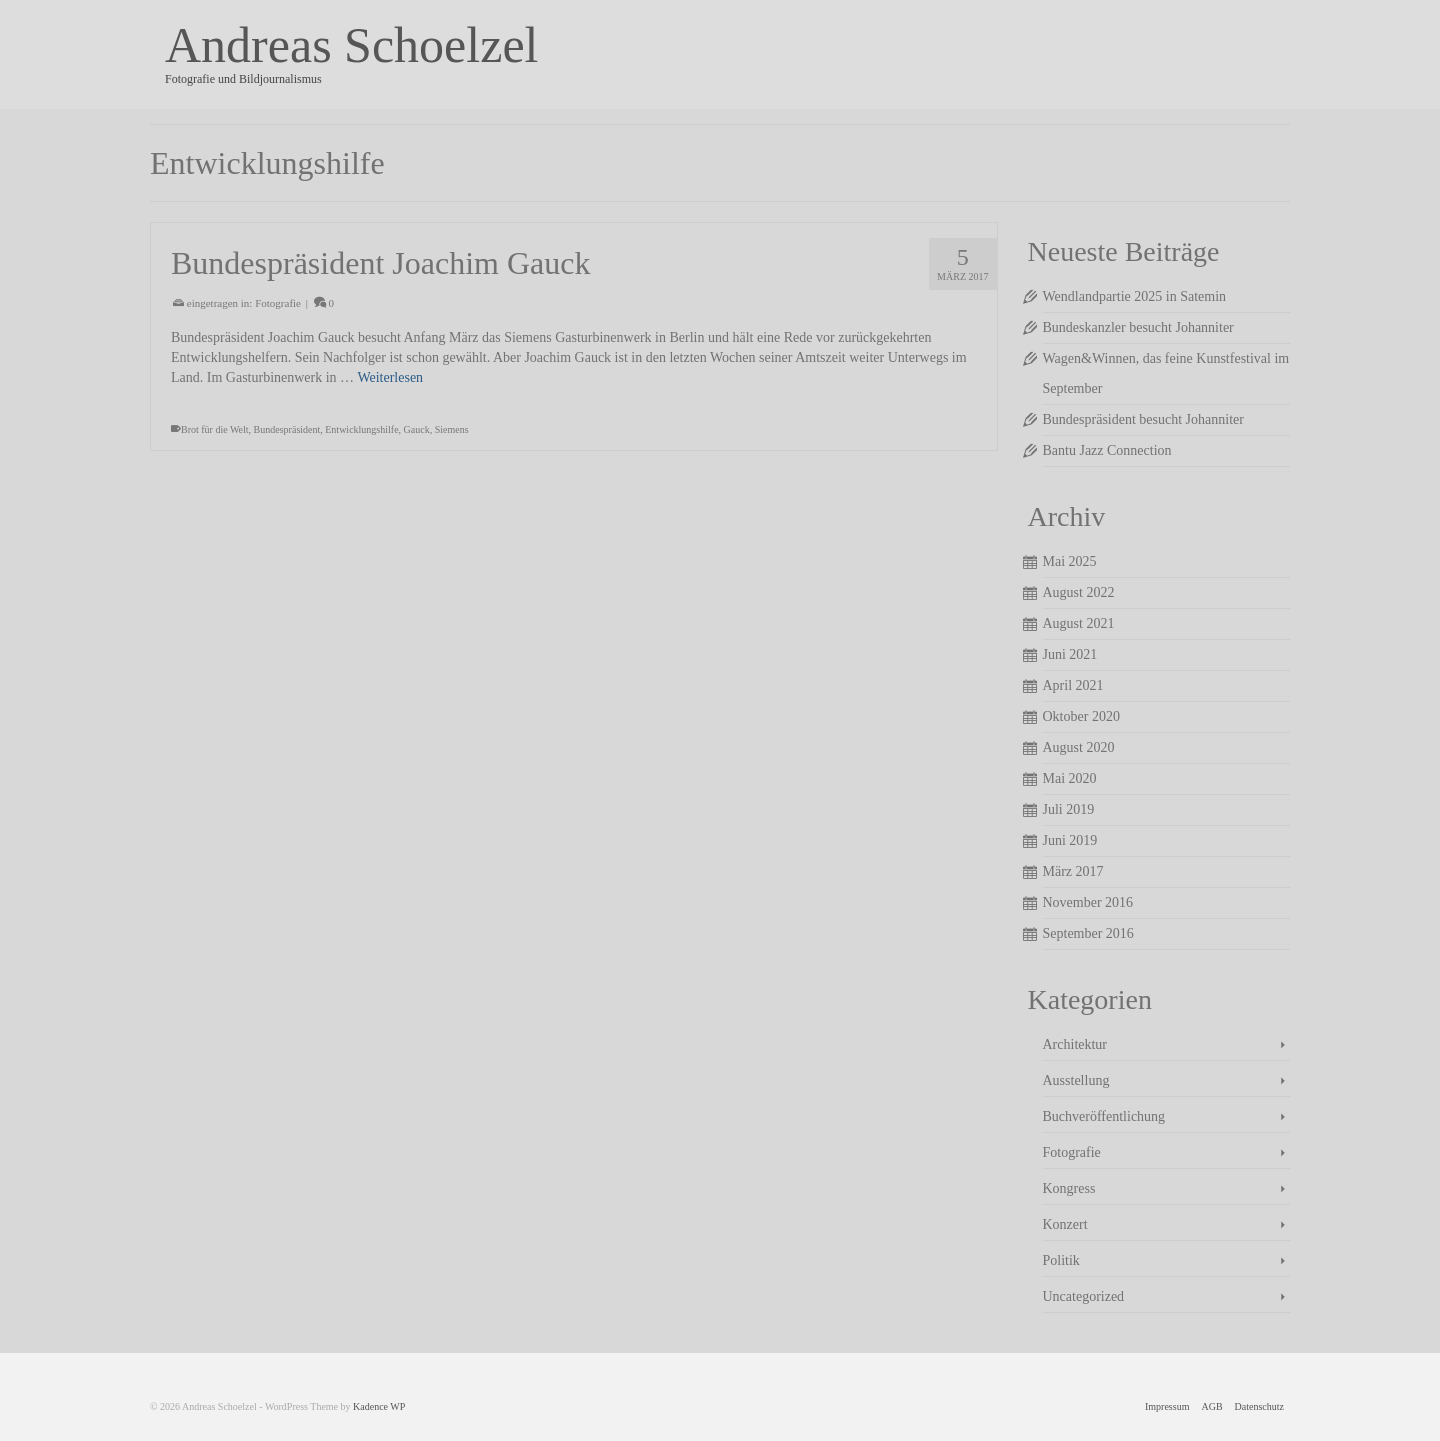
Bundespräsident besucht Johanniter (1143, 419)
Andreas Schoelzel (351, 45)
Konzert (1065, 1224)
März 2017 (1073, 871)
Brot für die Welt (215, 429)
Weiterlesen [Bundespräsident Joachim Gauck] (390, 377)
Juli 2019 (1069, 809)
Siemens (452, 429)
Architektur (1075, 1044)
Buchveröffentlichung (1104, 1116)
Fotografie (278, 303)
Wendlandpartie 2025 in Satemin (1135, 296)
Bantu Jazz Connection (1107, 450)
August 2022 (1079, 592)
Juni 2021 (1070, 654)
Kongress (1069, 1188)
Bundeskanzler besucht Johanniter (1138, 327)
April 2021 (1073, 685)
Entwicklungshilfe (361, 429)
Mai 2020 (1070, 778)
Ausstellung (1076, 1080)
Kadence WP (379, 1406)
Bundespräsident (287, 429)
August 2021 (1079, 623)
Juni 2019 (1070, 840)
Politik (1061, 1260)
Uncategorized (1084, 1296)
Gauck (417, 429)
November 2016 (1088, 902)
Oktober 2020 (1081, 716)
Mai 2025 (1070, 561)
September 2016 (1088, 933)
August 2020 (1079, 747)
